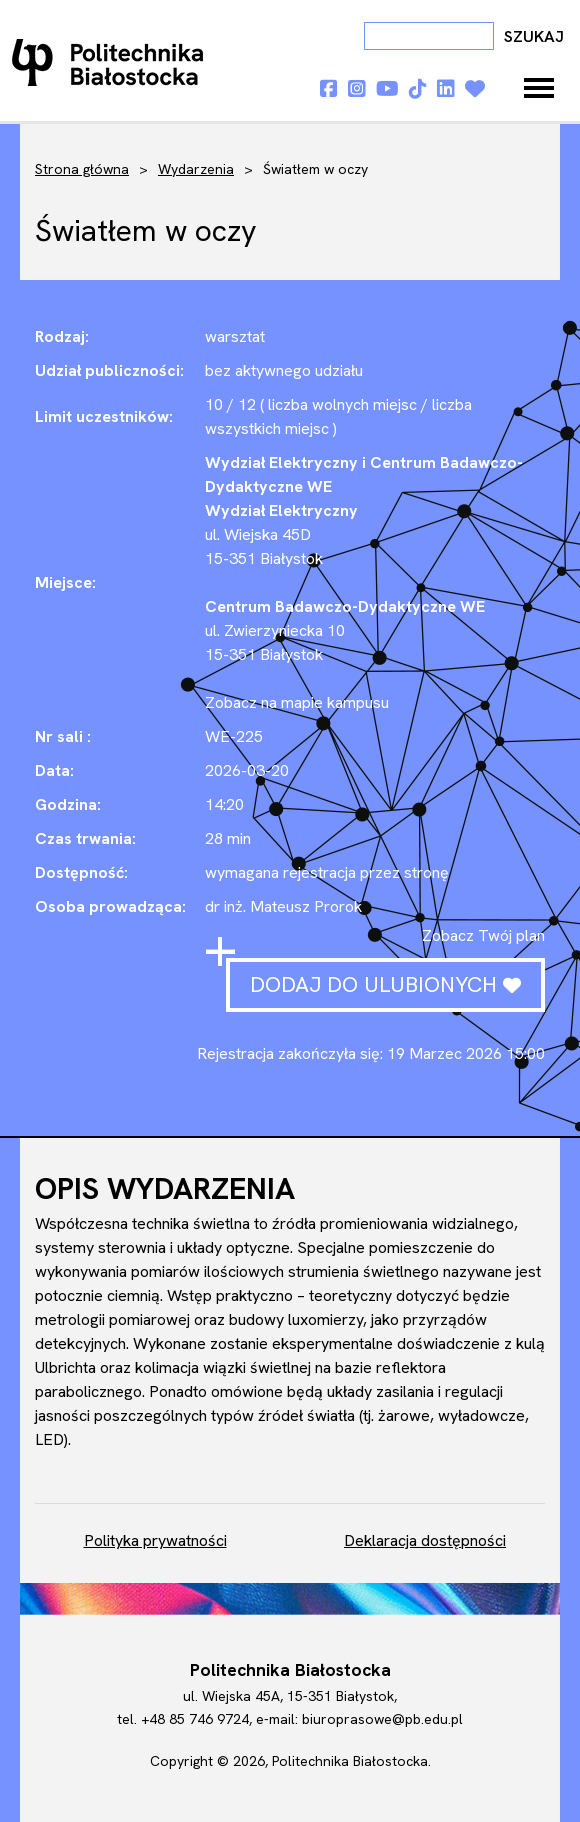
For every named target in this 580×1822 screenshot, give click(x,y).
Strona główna (82, 169)
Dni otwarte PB (112, 62)
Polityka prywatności (155, 1540)
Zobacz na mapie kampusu (297, 702)
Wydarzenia (196, 169)
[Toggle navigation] (539, 88)
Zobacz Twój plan (483, 935)
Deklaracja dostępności (425, 1540)
